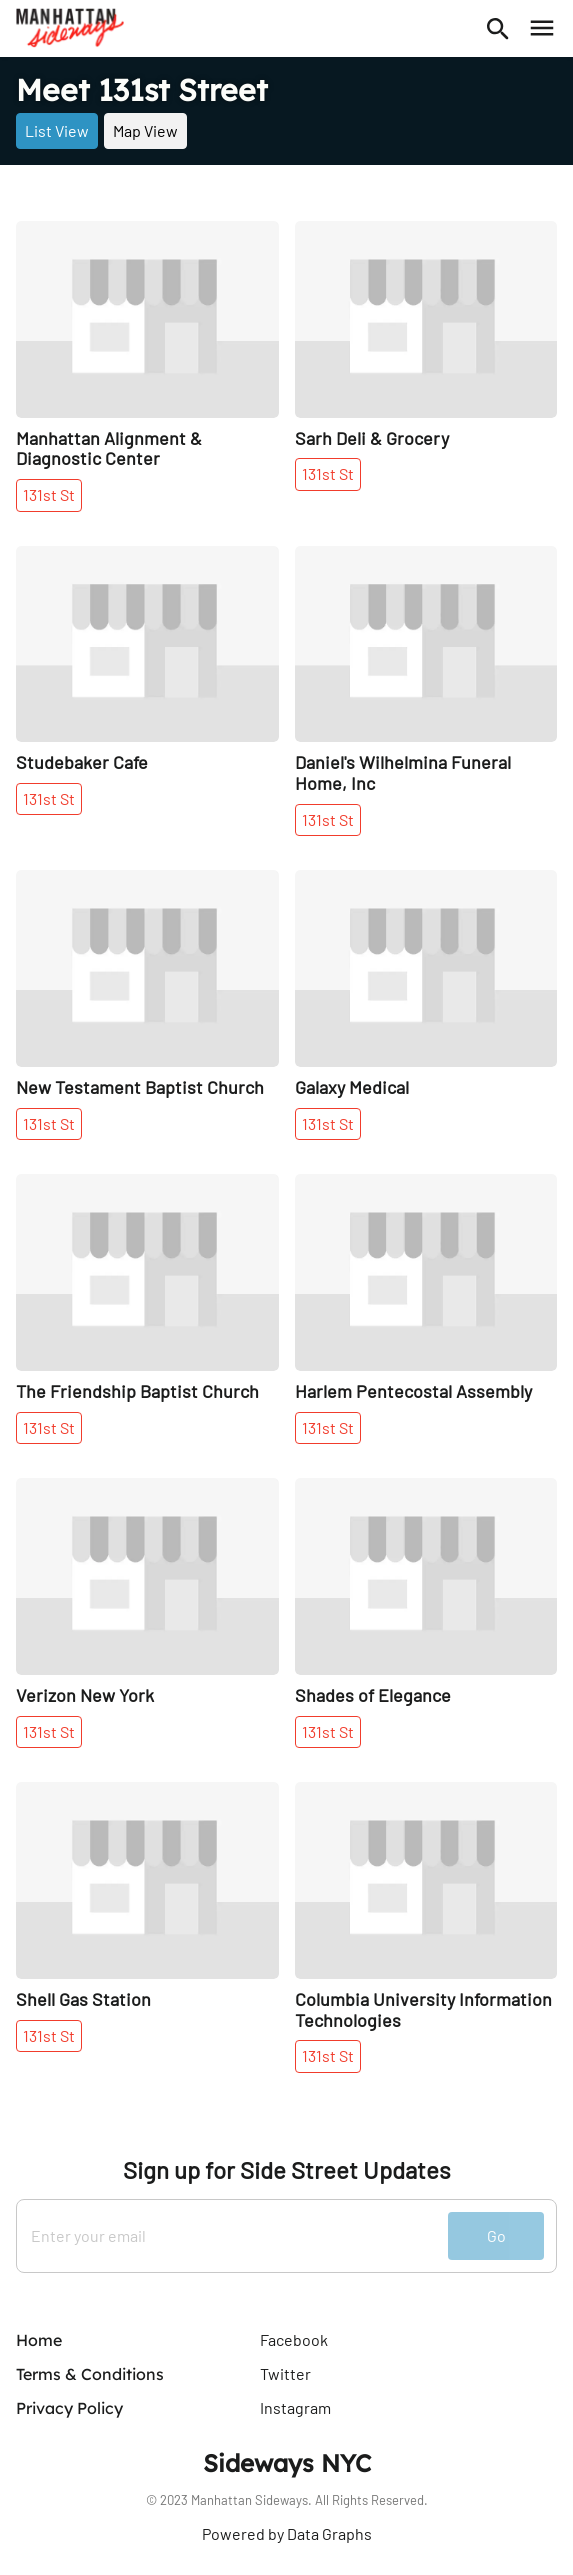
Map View (145, 130)
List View (57, 130)
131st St (49, 494)
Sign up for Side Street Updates (287, 2170)
